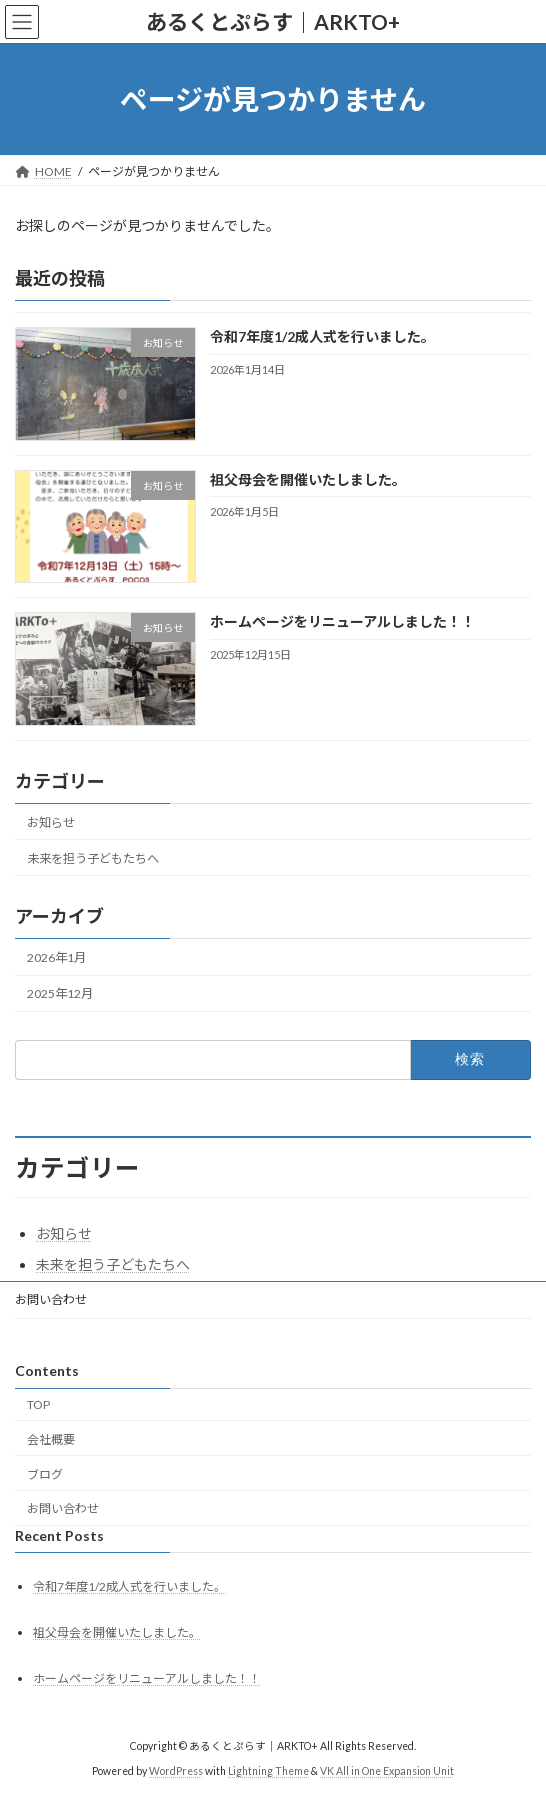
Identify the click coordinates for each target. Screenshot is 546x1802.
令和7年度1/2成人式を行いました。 (322, 337)
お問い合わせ (51, 1299)
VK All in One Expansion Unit (387, 1771)
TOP (38, 1404)
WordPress (176, 1771)
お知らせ (51, 822)
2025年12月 (60, 993)
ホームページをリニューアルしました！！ (342, 622)
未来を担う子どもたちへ (93, 858)
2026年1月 (56, 957)
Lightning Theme (268, 1771)
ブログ (45, 1473)
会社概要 (51, 1439)
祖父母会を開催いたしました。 (308, 479)
